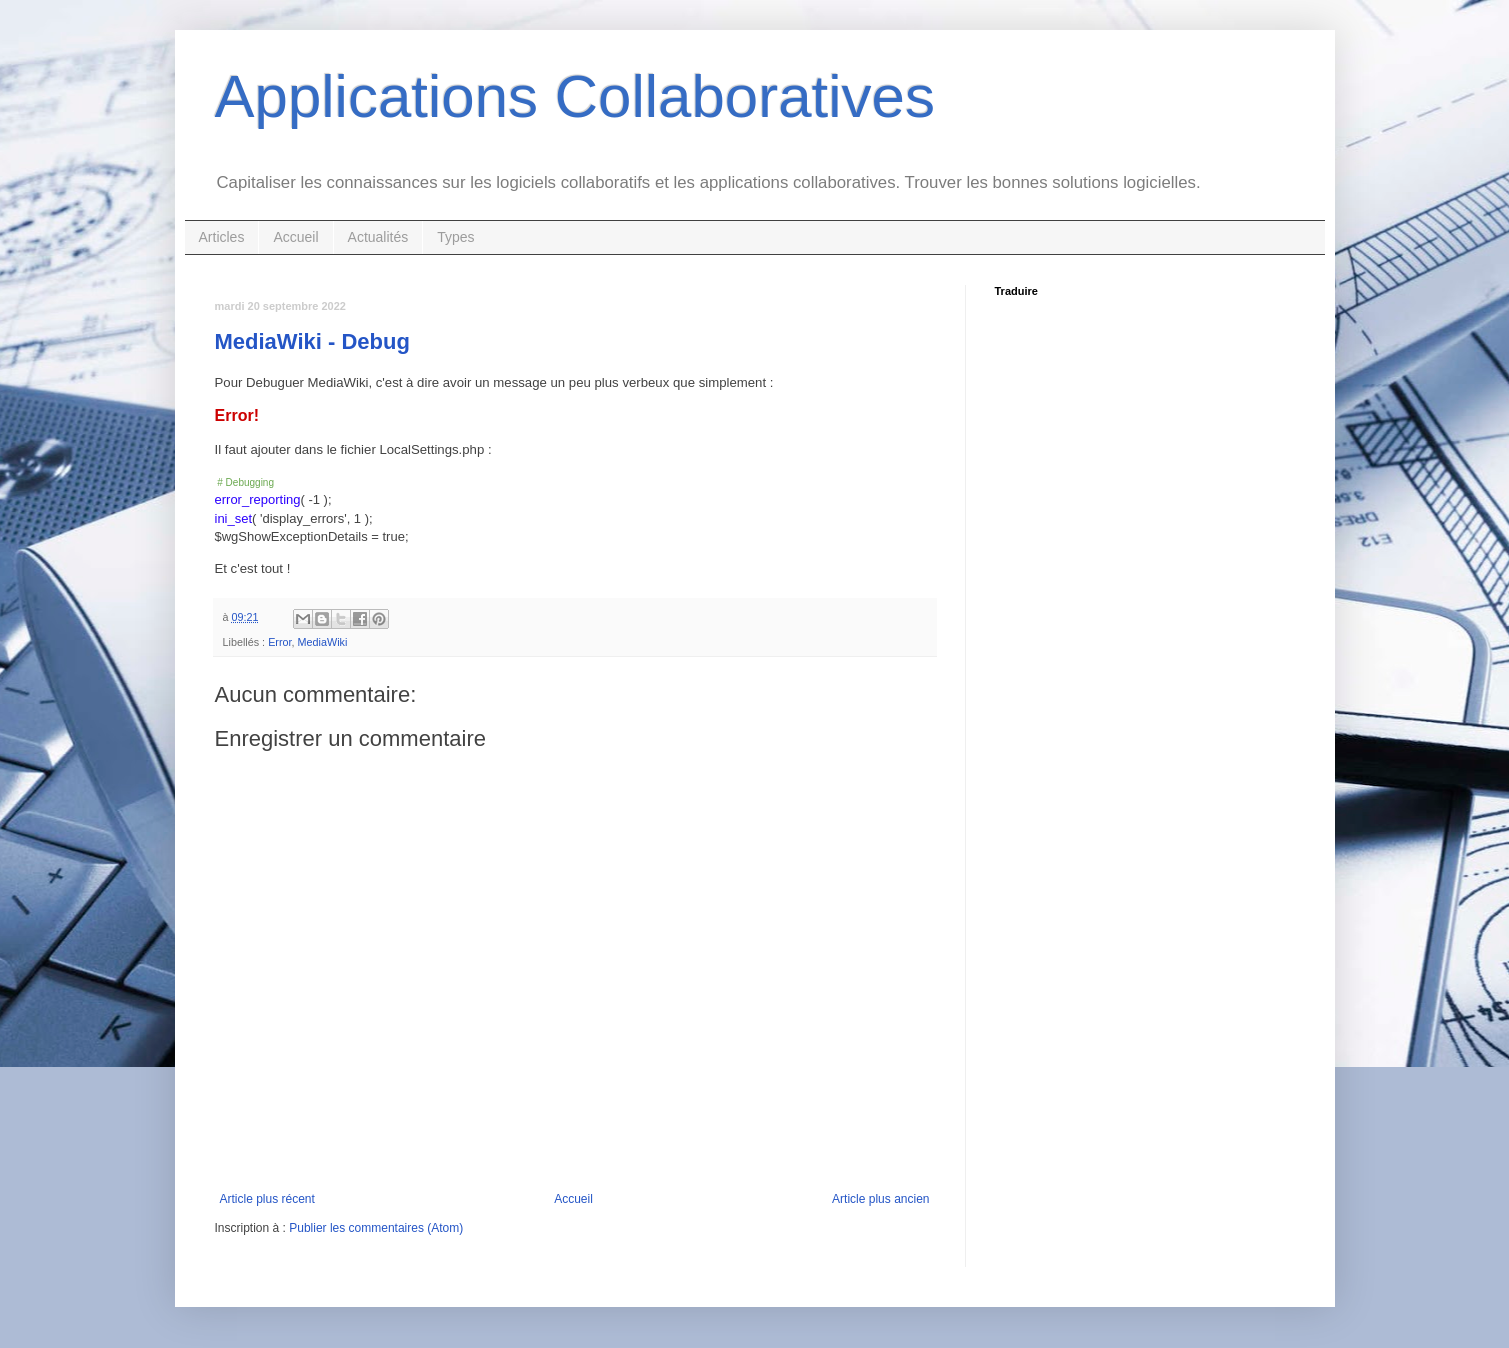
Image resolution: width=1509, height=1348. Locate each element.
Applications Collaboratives (575, 96)
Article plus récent (267, 1199)
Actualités (378, 237)
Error (279, 642)
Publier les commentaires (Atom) (376, 1228)
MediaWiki (323, 642)
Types (455, 237)
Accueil (295, 237)
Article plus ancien (880, 1199)
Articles (222, 237)
